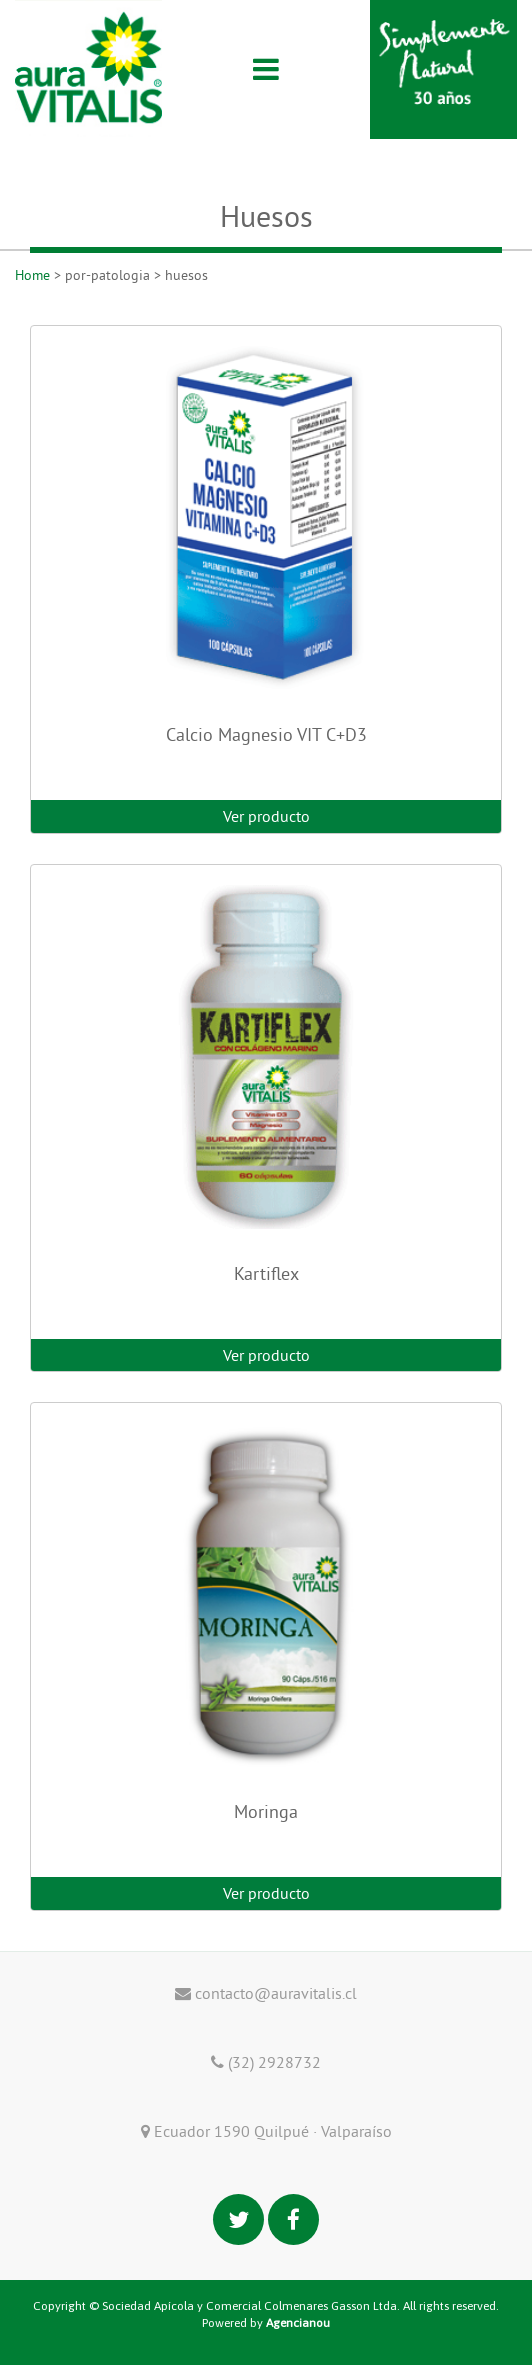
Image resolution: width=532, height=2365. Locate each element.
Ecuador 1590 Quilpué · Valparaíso (266, 2131)
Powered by (266, 2323)
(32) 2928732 (266, 2062)
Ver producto (266, 816)
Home (32, 275)
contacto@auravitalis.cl (266, 1993)
